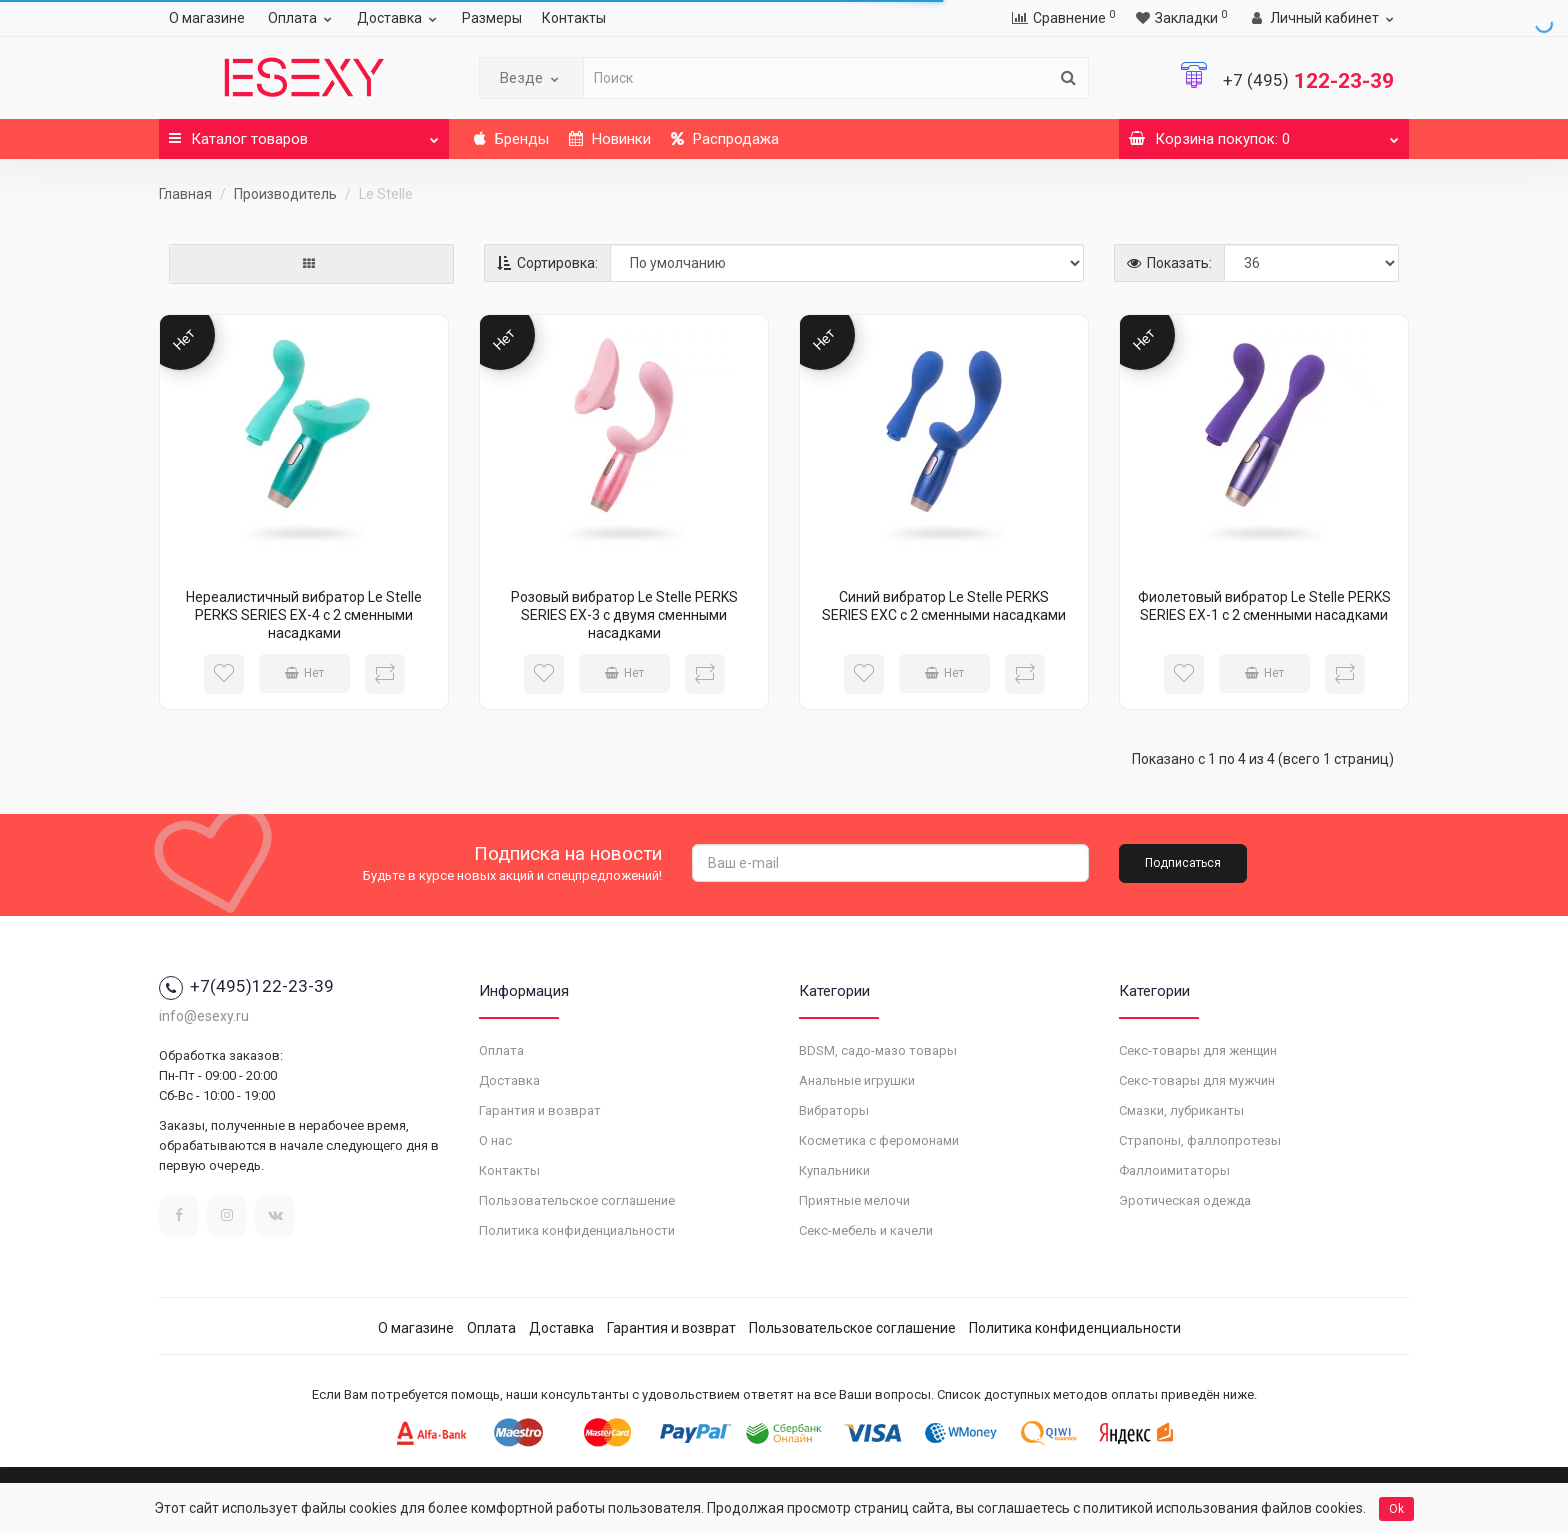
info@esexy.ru (204, 1016)
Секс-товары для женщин (1198, 1050)
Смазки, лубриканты (1181, 1110)
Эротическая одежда (1185, 1200)
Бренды (511, 139)
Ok (1396, 1509)
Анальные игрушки (857, 1080)
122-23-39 (1308, 81)
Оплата (302, 18)
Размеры (492, 18)
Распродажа (725, 139)
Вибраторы (834, 1110)
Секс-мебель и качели (866, 1230)
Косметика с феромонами (879, 1140)
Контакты (574, 18)
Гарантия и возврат (540, 1110)
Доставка (399, 18)
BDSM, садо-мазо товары (878, 1050)
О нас (495, 1140)
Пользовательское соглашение (577, 1200)
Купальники (834, 1170)
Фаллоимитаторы (1174, 1170)
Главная (185, 194)
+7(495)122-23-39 (246, 986)
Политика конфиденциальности (577, 1230)
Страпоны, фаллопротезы (1200, 1140)
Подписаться (1183, 863)
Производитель (285, 194)
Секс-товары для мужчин (1197, 1080)
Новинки (610, 139)
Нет (304, 673)
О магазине (207, 18)
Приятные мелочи (854, 1200)
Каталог (304, 133)
